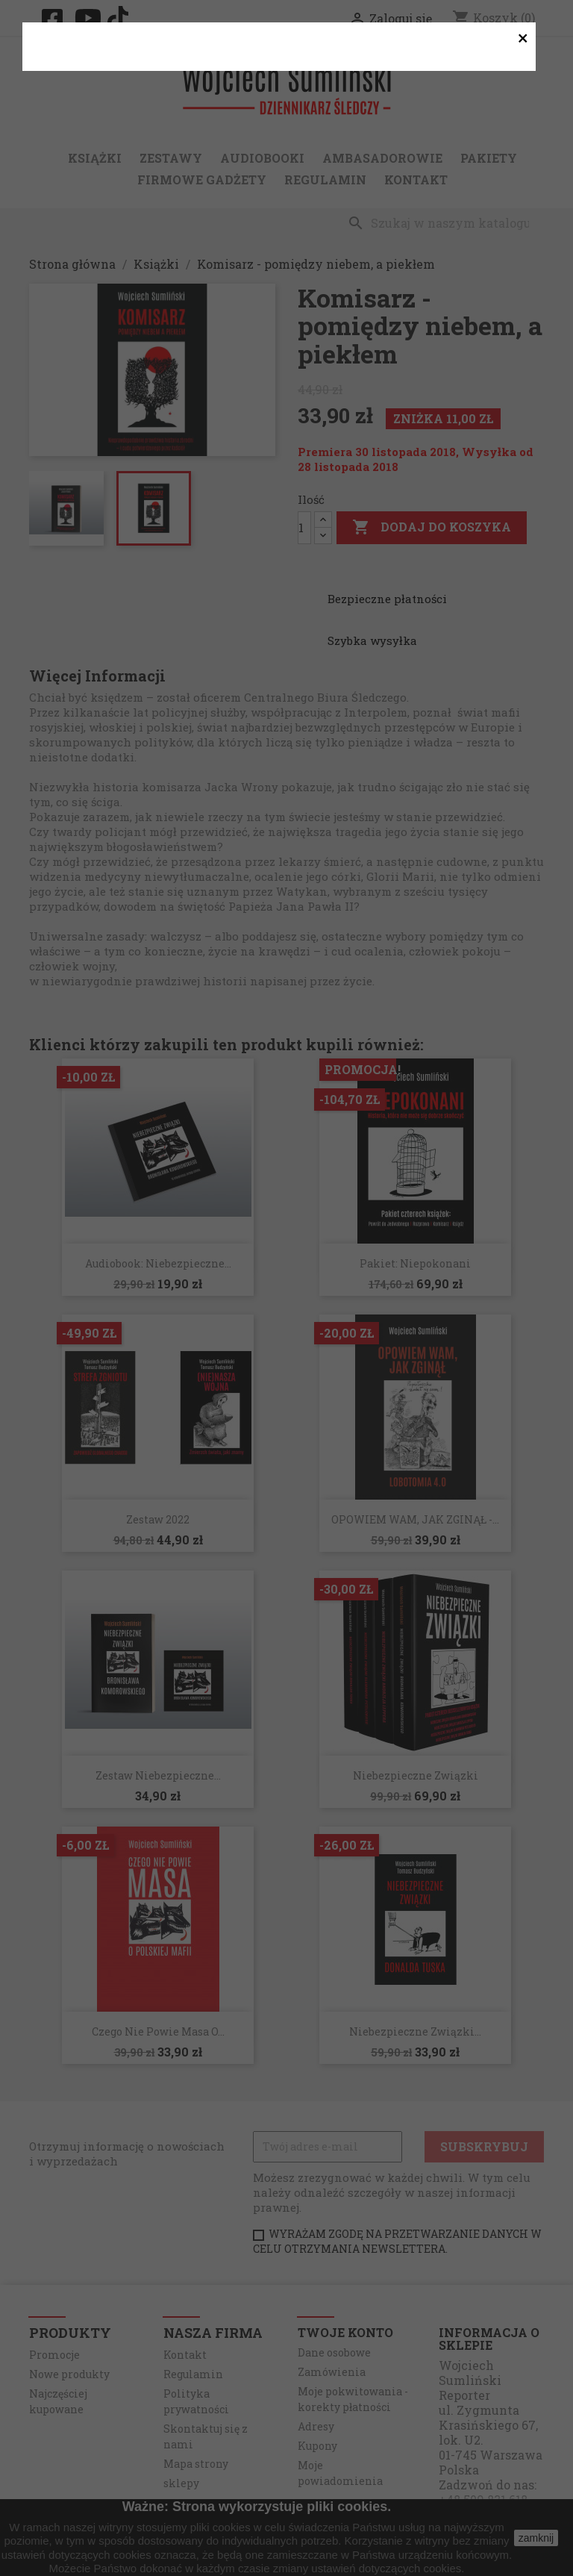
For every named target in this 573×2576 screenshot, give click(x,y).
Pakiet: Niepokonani (415, 1263)
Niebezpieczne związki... (415, 2031)
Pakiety (488, 158)
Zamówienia (332, 2372)
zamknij (536, 2538)
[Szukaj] (442, 223)
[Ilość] (304, 527)
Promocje (54, 2355)
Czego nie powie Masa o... (158, 2031)
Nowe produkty (69, 2374)
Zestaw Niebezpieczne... (158, 1775)
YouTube (89, 18)
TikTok (122, 18)
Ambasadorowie (382, 158)
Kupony (317, 2446)
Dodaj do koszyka (431, 527)
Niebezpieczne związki (415, 1775)
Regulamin (325, 179)
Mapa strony (195, 2464)
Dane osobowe (334, 2352)
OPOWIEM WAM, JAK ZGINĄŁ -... (415, 1519)
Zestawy (171, 158)
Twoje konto (345, 2332)
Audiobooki (262, 158)
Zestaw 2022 (158, 1519)
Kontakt (416, 179)
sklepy (181, 2483)
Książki (95, 158)
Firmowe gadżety (201, 179)
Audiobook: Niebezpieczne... (158, 1263)
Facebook (57, 19)
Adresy (316, 2426)
